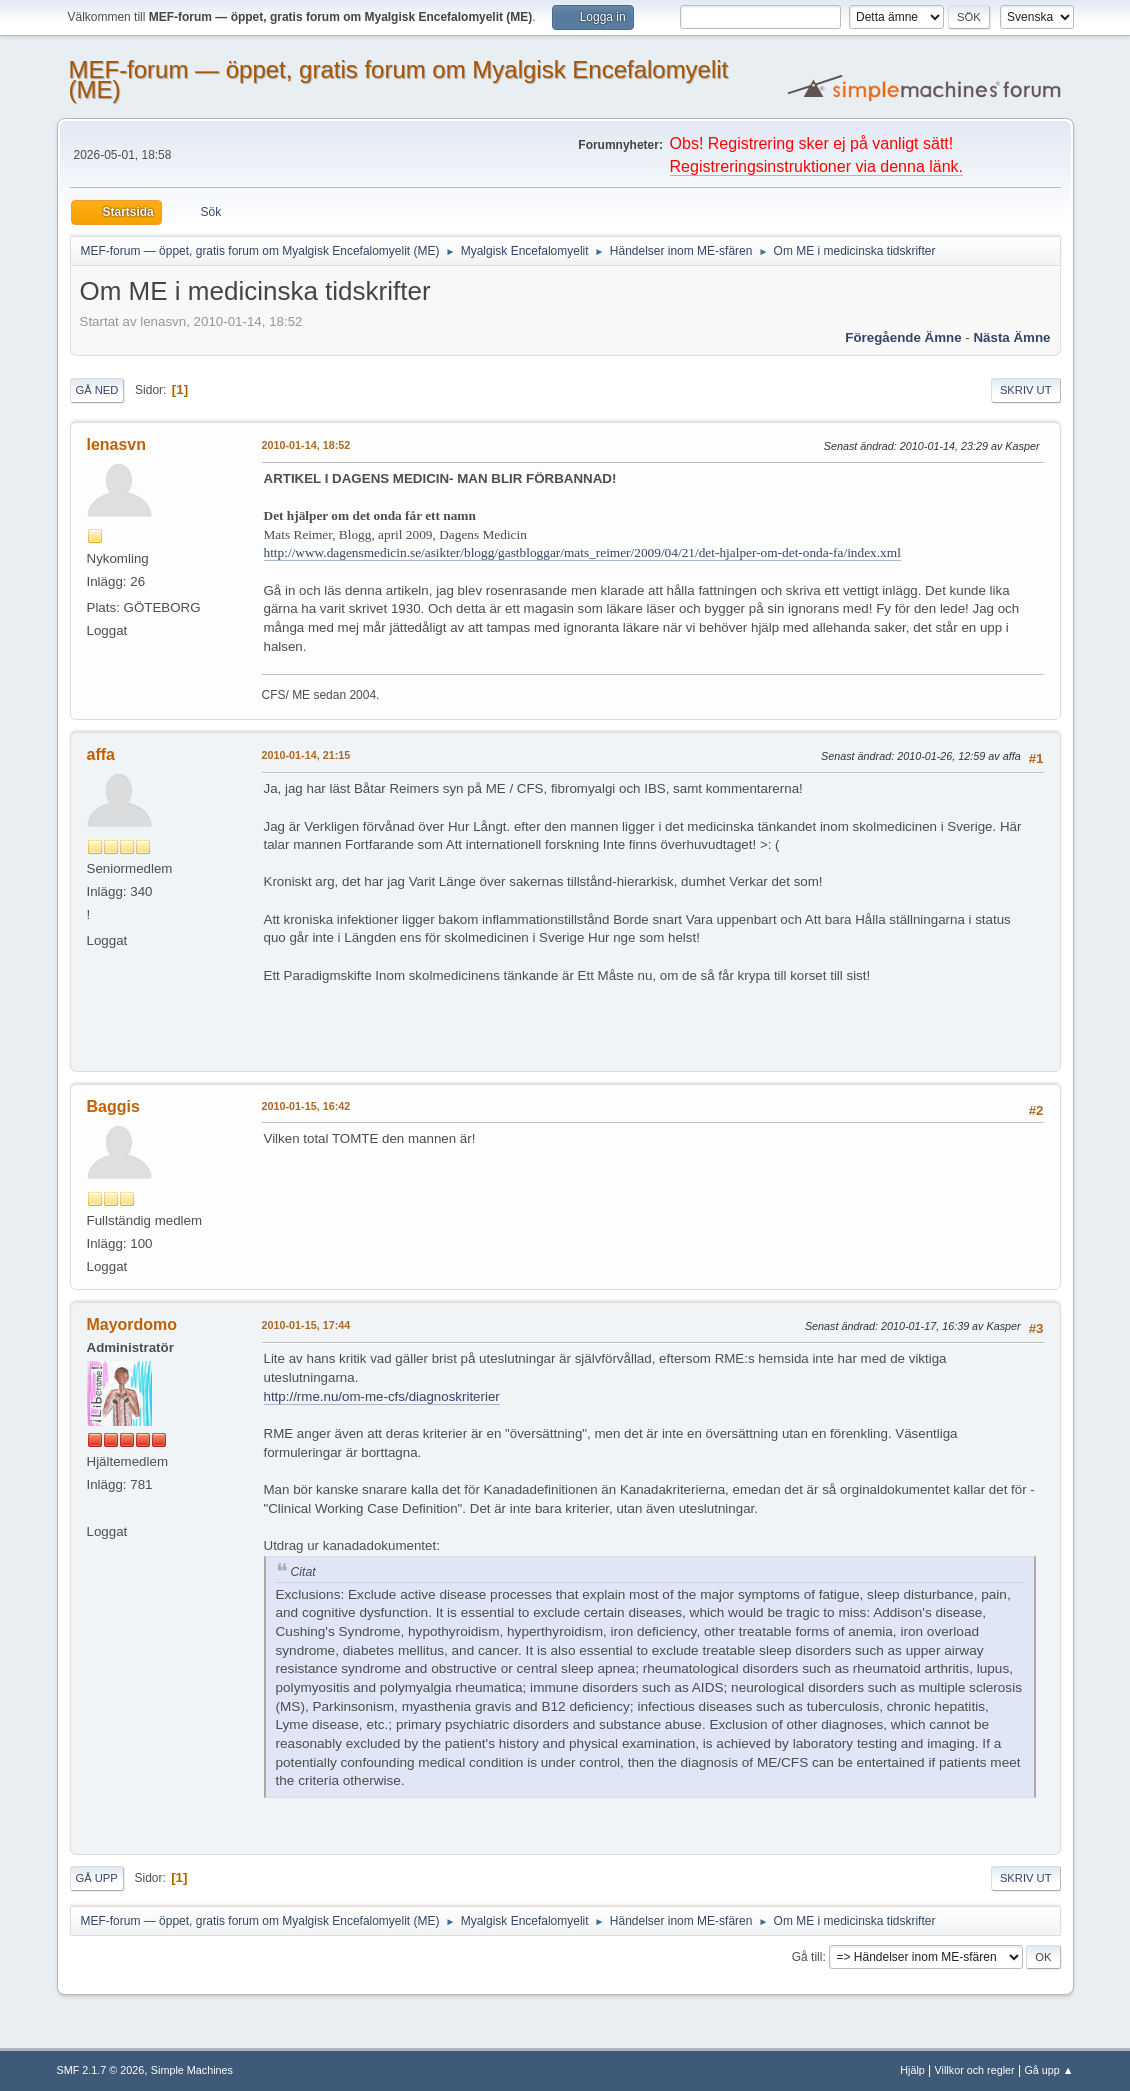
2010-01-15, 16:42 (306, 1106)
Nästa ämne (1011, 337)
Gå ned (97, 390)
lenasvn (117, 444)
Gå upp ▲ (1048, 2070)
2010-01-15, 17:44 (306, 1325)
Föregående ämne (903, 337)
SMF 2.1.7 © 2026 (101, 2070)
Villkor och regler (975, 2070)
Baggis (113, 1106)
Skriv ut (1026, 390)
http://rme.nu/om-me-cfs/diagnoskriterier (382, 1396)
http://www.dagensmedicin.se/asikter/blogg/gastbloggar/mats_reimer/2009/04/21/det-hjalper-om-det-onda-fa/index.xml (582, 552)
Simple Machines (192, 2070)
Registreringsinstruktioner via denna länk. (816, 166)
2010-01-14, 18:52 (306, 445)
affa (101, 754)
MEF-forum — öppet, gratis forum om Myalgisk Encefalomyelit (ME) (399, 79)
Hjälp (912, 2070)
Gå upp (97, 1878)
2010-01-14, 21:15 (306, 755)
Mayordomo (132, 1324)
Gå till (807, 1957)
